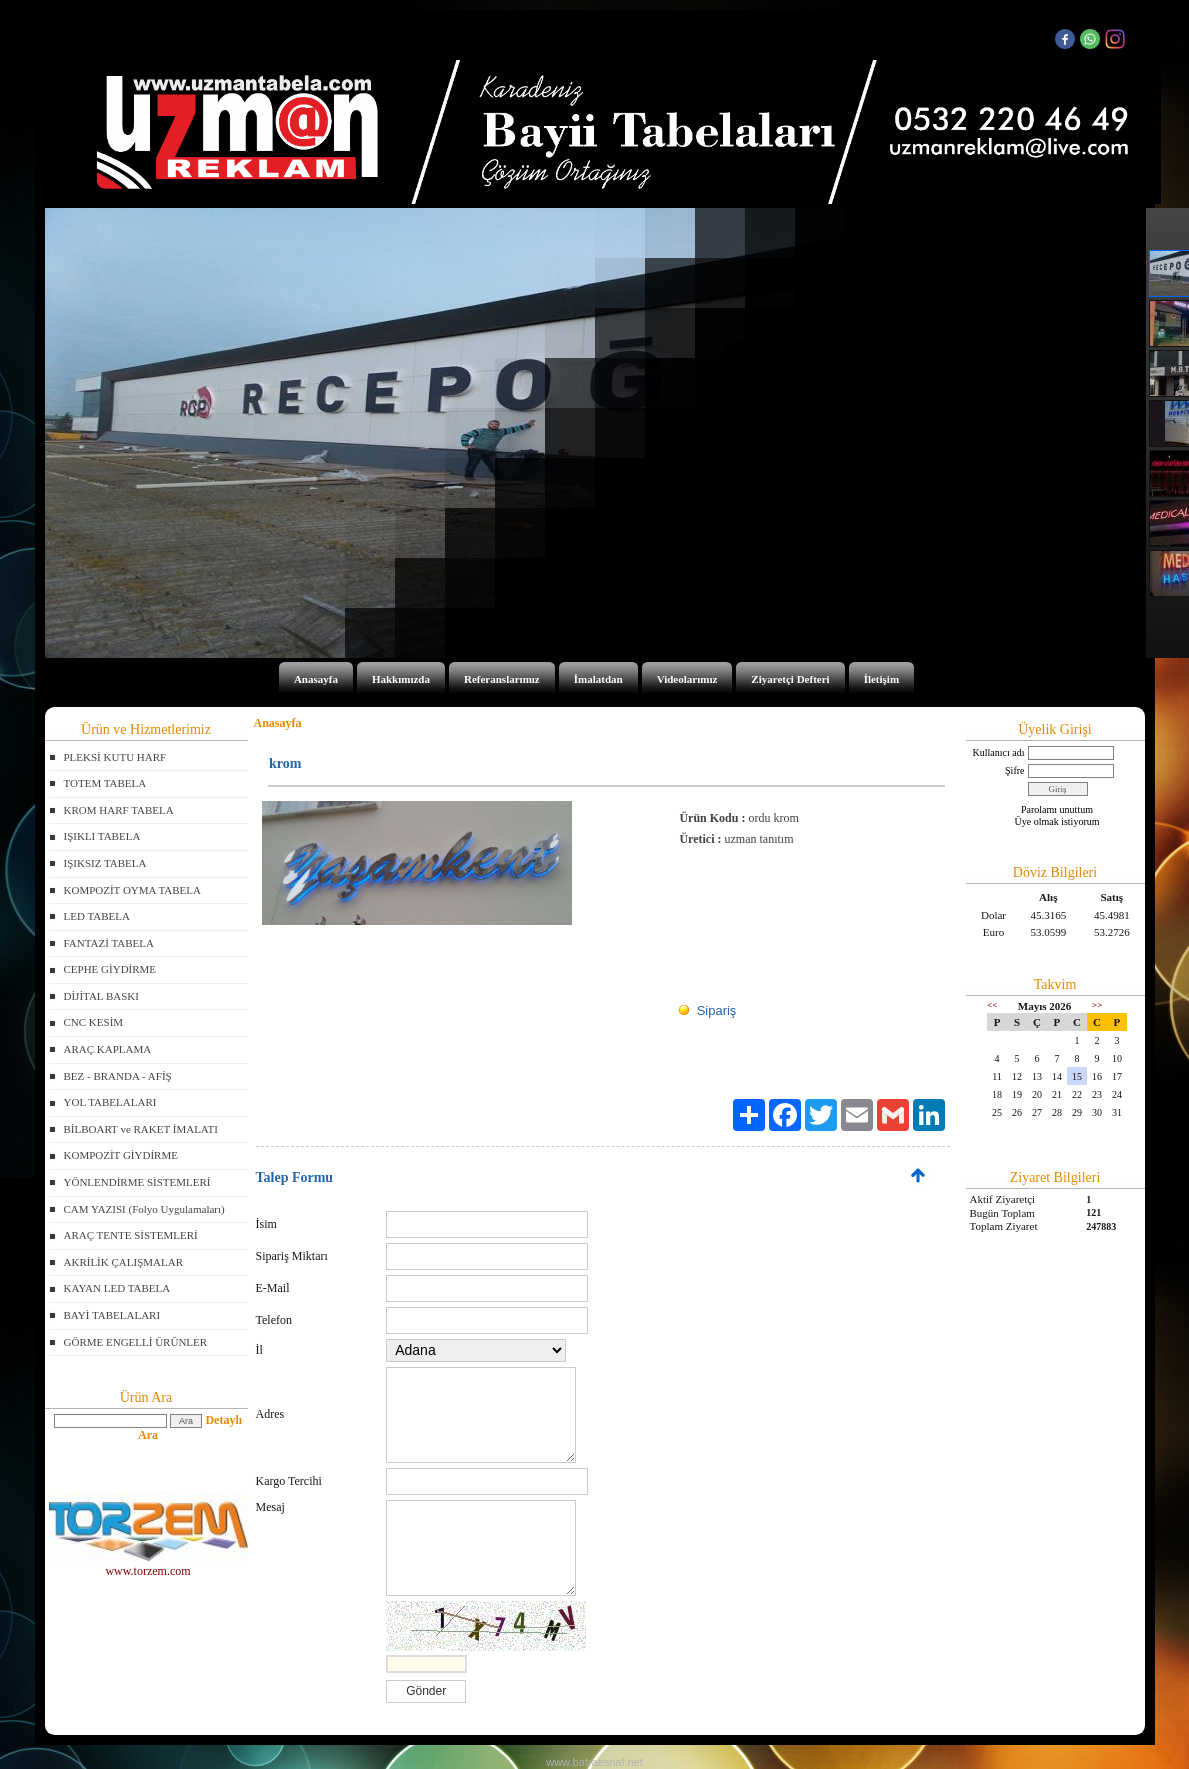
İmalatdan (598, 679)
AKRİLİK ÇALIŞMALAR (123, 1262)
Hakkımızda (401, 679)
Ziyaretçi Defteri (790, 679)
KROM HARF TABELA (119, 810)
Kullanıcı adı (999, 752)
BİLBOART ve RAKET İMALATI (141, 1129)
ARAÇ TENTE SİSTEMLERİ (131, 1235)
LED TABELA (97, 916)
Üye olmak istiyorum (1057, 821)
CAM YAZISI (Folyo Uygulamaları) (144, 1209)
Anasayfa (316, 679)
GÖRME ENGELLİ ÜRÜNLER (136, 1342)
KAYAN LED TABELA (117, 1288)
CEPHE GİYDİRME (110, 969)
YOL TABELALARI (110, 1102)
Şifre (1014, 770)
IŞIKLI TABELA (102, 836)
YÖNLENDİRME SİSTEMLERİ (137, 1182)
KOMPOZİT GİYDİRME (121, 1155)
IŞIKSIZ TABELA (105, 863)
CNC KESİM (94, 1022)
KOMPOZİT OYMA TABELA (132, 890)
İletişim (881, 679)
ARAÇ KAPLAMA (108, 1049)
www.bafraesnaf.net (594, 1762)
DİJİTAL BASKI (101, 996)
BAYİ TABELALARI (112, 1315)
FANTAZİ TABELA (109, 943)
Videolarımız (687, 679)
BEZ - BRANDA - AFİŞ (118, 1076)
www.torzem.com (148, 1564)
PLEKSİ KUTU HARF (115, 757)
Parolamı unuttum (1057, 809)
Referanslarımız (502, 679)
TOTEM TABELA (105, 783)
